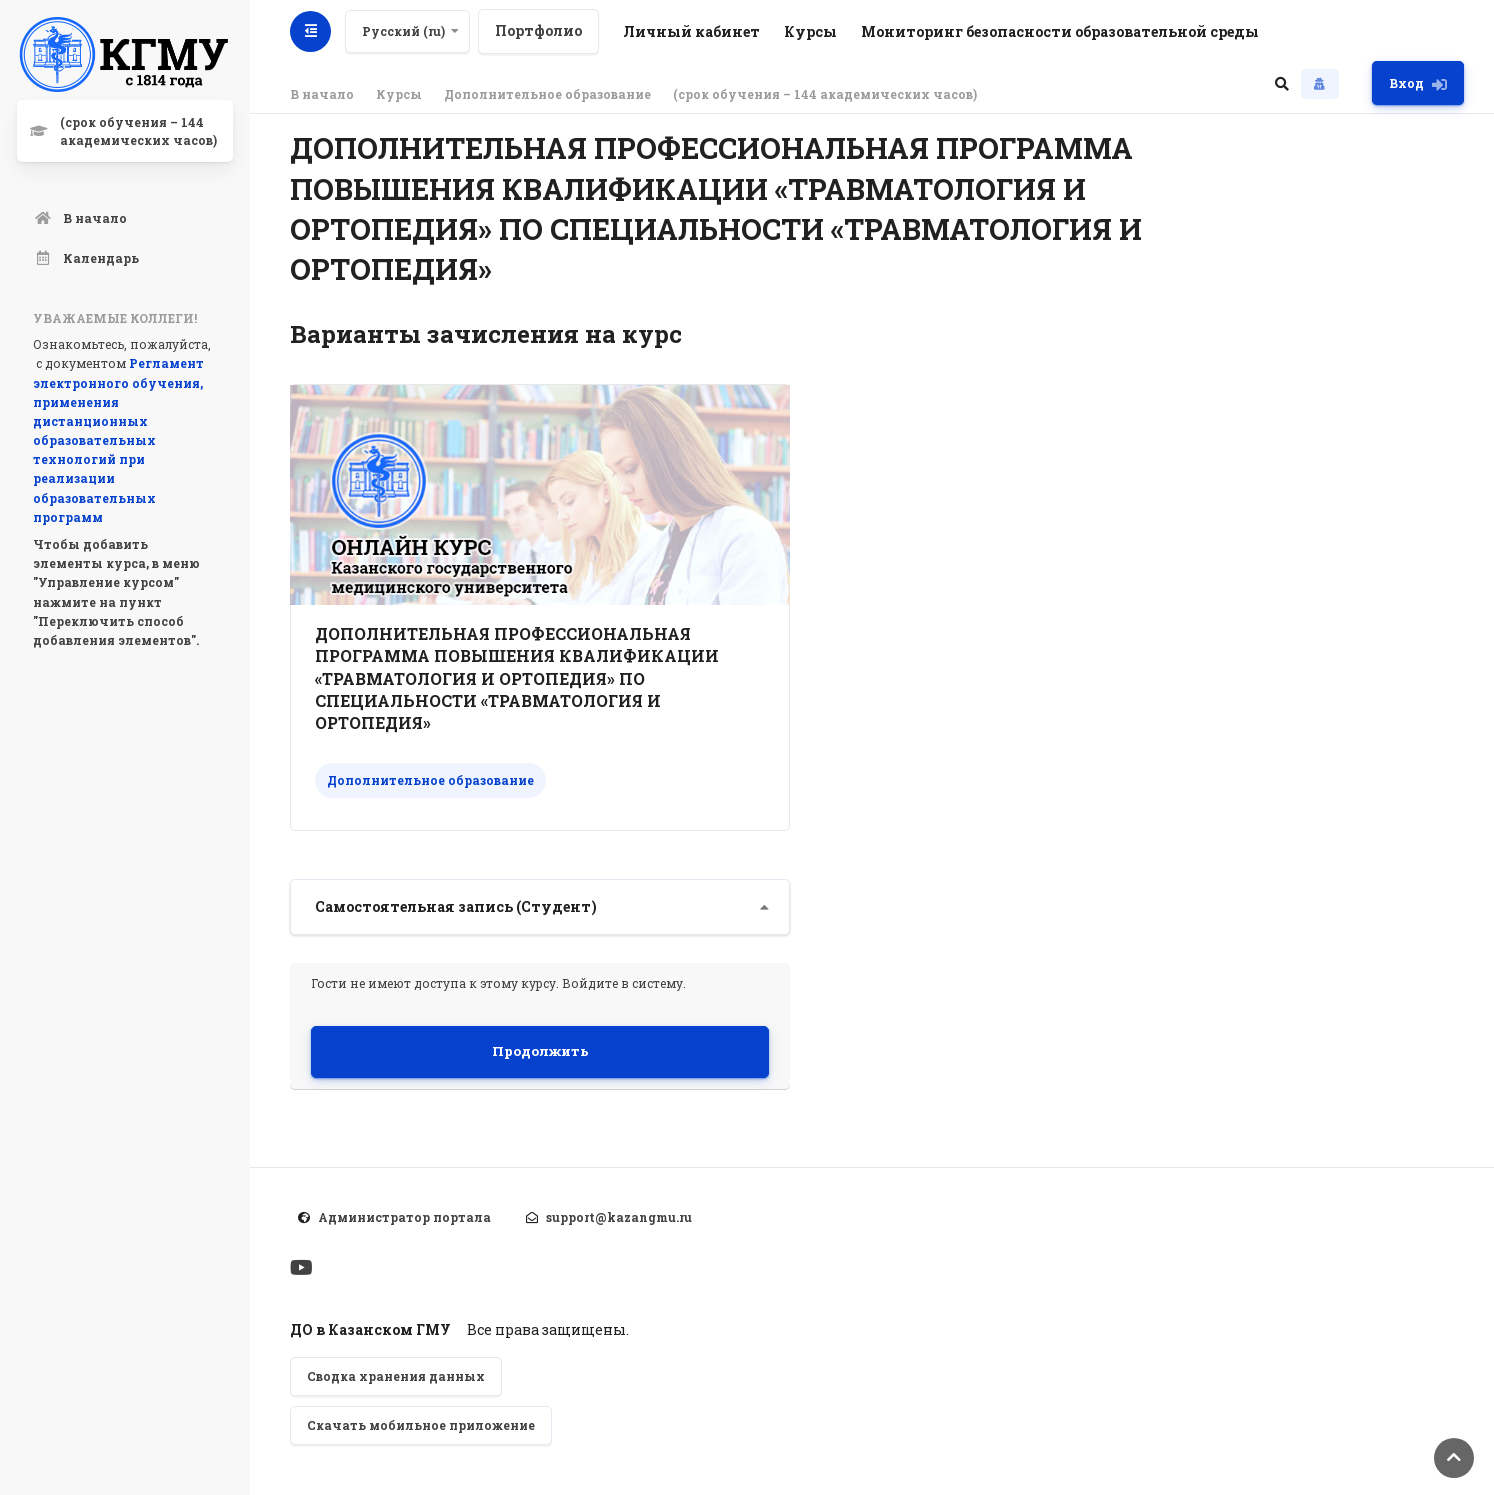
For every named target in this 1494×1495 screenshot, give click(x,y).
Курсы (812, 31)
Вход (1418, 83)
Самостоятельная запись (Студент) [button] (456, 906)
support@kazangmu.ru (619, 1217)
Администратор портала (404, 1217)
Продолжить (540, 1051)
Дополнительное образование (547, 94)
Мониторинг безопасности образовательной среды (1062, 31)
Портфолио (540, 30)
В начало (322, 94)
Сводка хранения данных (396, 1376)
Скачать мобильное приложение (421, 1425)
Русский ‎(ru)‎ (405, 31)
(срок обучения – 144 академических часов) (825, 94)
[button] (1282, 83)
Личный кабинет (693, 31)
